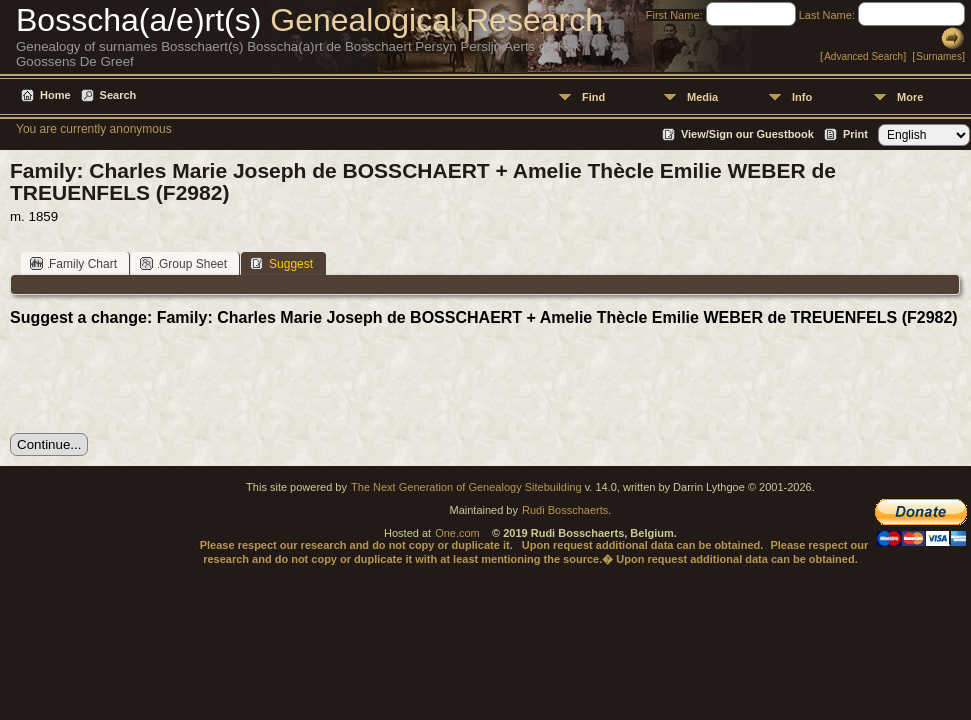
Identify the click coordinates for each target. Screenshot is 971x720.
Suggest (281, 263)
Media (702, 97)
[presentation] (162, 380)
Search (118, 95)
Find (593, 97)
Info (802, 97)
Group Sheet (183, 263)
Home (55, 95)
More (910, 97)
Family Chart (73, 263)
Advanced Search (863, 56)
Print (855, 134)
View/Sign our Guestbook (747, 134)
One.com (457, 533)
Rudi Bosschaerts (565, 510)
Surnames (939, 56)
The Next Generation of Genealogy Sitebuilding (466, 487)
